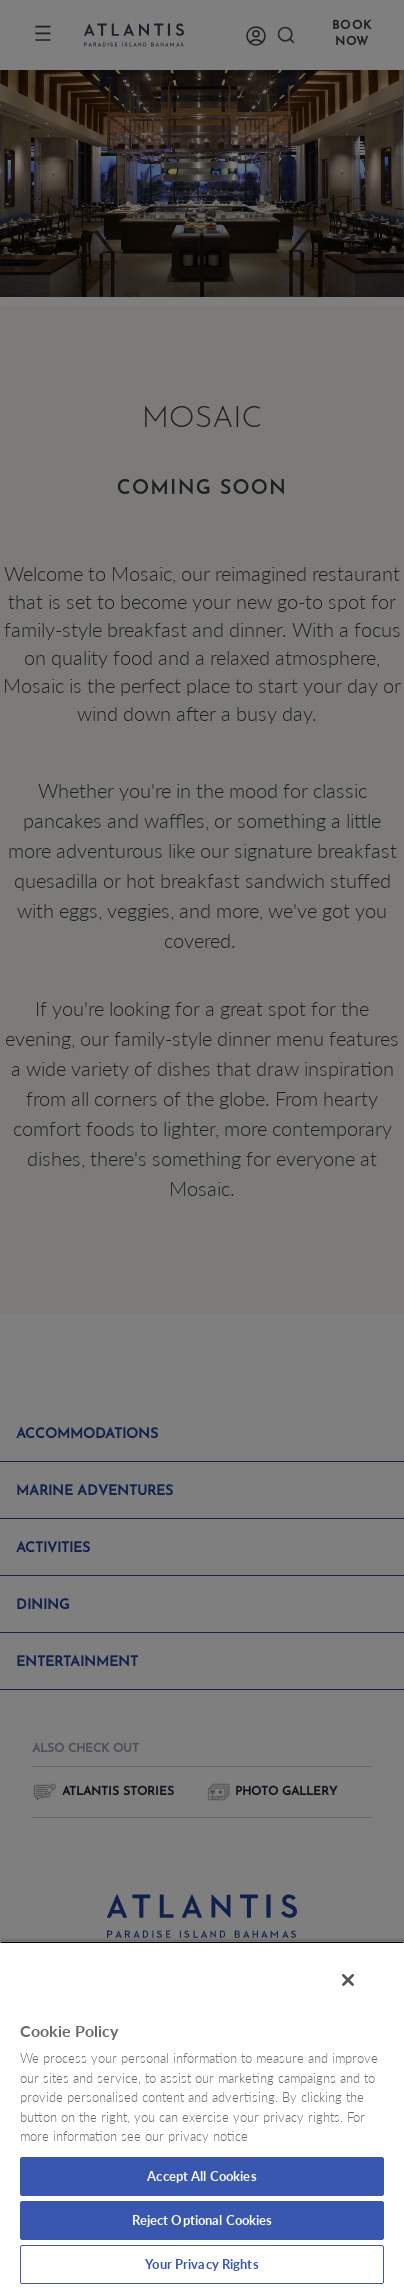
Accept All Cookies (201, 2176)
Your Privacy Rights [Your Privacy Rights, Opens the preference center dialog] (201, 2264)
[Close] (348, 1980)
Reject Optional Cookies (202, 2220)
